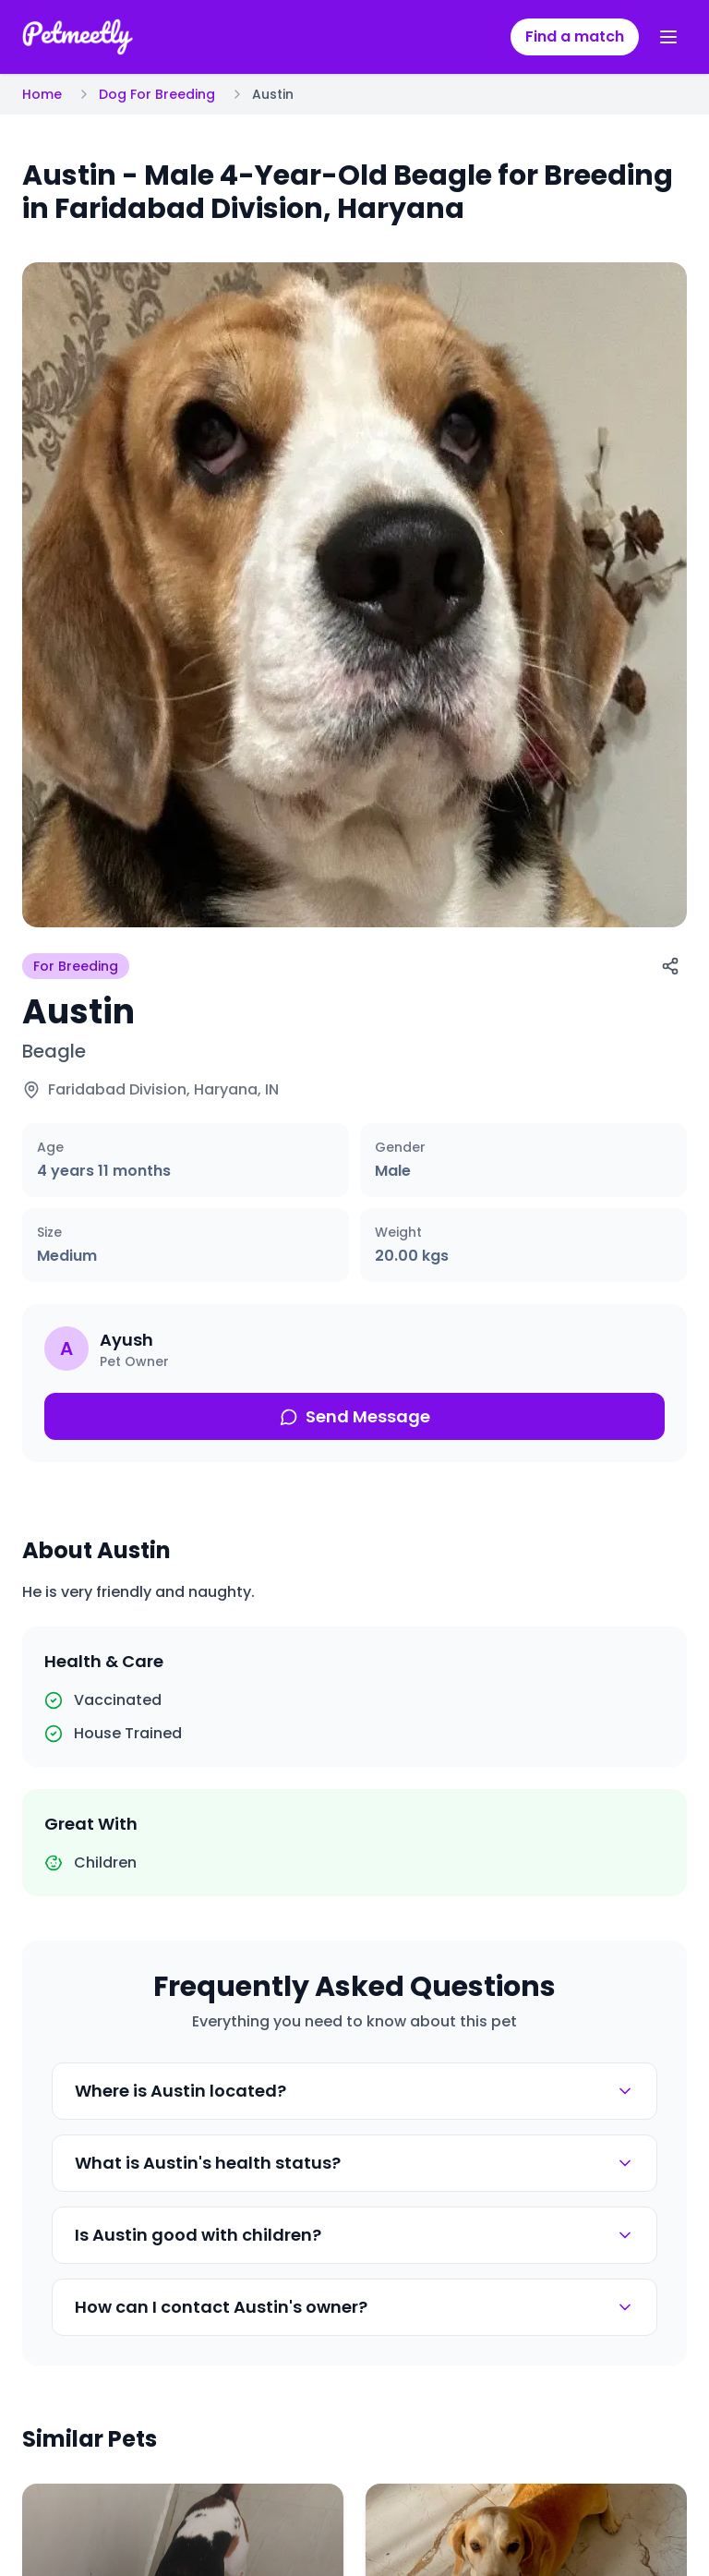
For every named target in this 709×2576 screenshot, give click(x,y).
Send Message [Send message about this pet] (355, 1416)
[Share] (670, 966)
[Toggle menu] (668, 36)
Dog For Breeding (157, 94)
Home (42, 94)
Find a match (574, 36)
